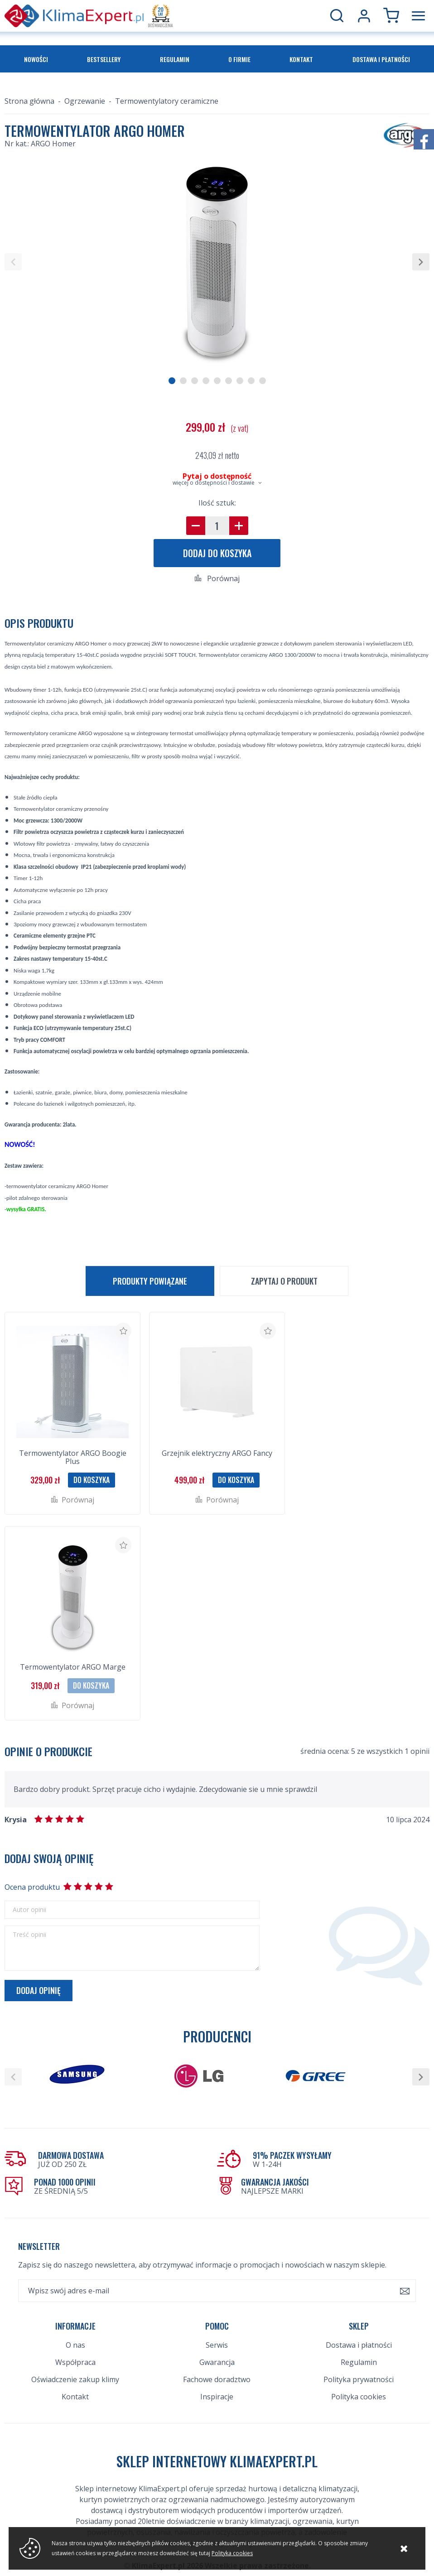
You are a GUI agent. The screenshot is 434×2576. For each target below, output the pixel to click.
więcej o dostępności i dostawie (214, 482)
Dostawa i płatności (381, 59)
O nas (75, 2345)
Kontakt (301, 59)
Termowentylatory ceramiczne (166, 101)
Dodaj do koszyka (217, 553)
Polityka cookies (358, 2397)
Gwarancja (217, 2362)
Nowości (36, 59)
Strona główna (29, 101)
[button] (13, 261)
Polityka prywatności (358, 2379)
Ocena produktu (32, 1887)
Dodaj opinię (38, 1990)
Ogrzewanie (84, 101)
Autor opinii (29, 1910)
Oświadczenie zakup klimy (75, 2379)
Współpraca (75, 2362)
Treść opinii (29, 1935)
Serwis (217, 2345)
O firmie (239, 59)
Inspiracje (216, 2397)
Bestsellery (104, 59)
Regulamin (174, 59)
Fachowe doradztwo (217, 2379)
